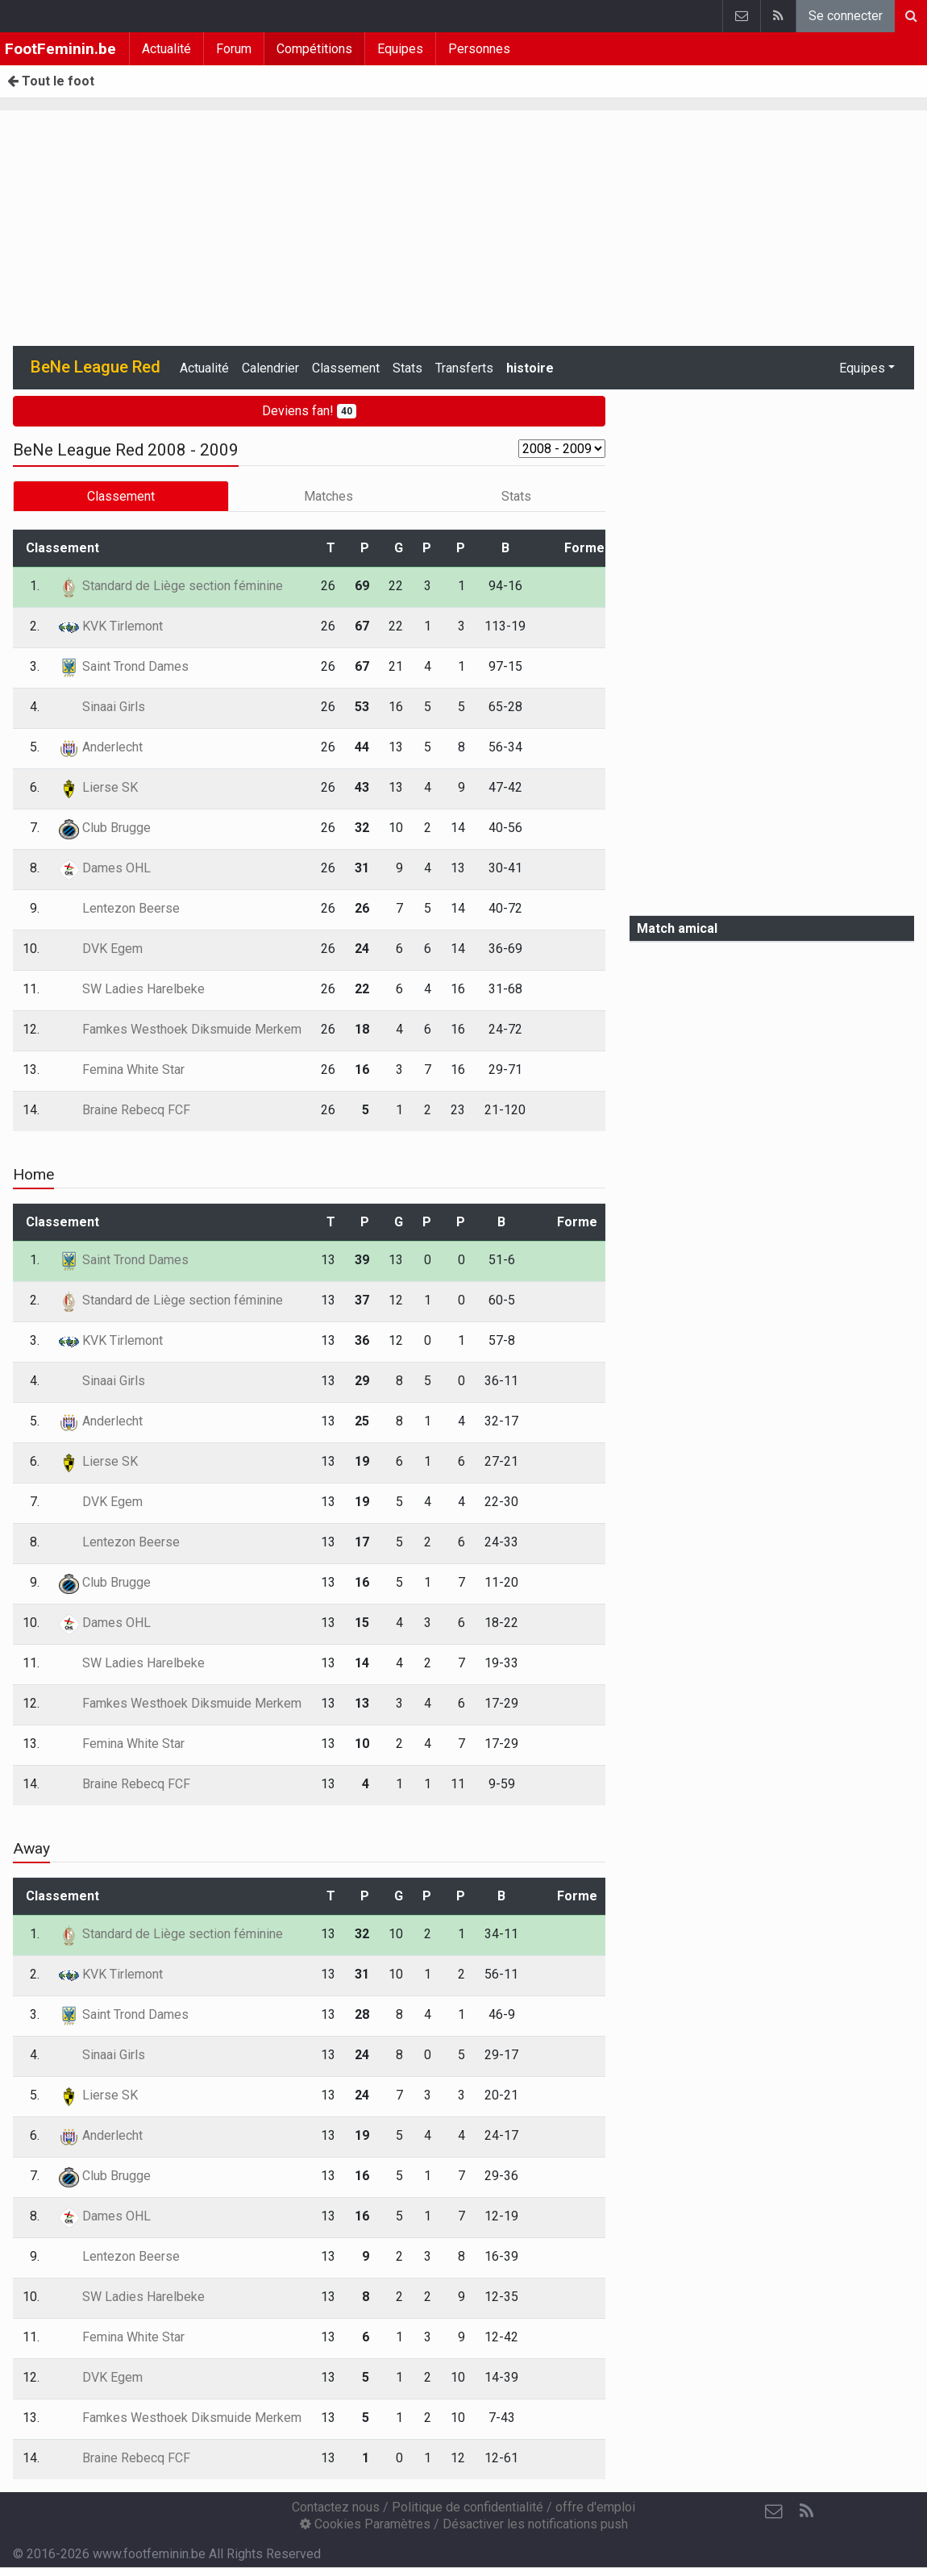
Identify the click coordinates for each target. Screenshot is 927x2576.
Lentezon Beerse (119, 908)
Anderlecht (101, 747)
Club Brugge (105, 827)
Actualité (166, 48)
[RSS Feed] (806, 2511)
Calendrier (270, 368)
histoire (530, 368)
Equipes (400, 48)
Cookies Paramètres (365, 2524)
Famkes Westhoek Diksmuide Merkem (180, 1029)
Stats (407, 368)
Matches (328, 496)
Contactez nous (336, 2507)
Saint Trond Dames (124, 666)
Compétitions (314, 48)
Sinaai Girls (102, 706)
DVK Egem (101, 948)
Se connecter (846, 15)
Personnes (479, 48)
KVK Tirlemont (111, 626)
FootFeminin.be (60, 49)
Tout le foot (50, 81)
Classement (346, 368)
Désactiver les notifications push (535, 2524)
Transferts (464, 368)
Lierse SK (98, 787)
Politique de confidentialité (467, 2507)
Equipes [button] (862, 368)
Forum (233, 48)
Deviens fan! (309, 410)
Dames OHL (105, 868)
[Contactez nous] (774, 2511)
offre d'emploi (595, 2507)
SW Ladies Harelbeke (132, 989)
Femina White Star (122, 1069)
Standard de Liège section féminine (171, 585)
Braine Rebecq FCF (124, 1109)
